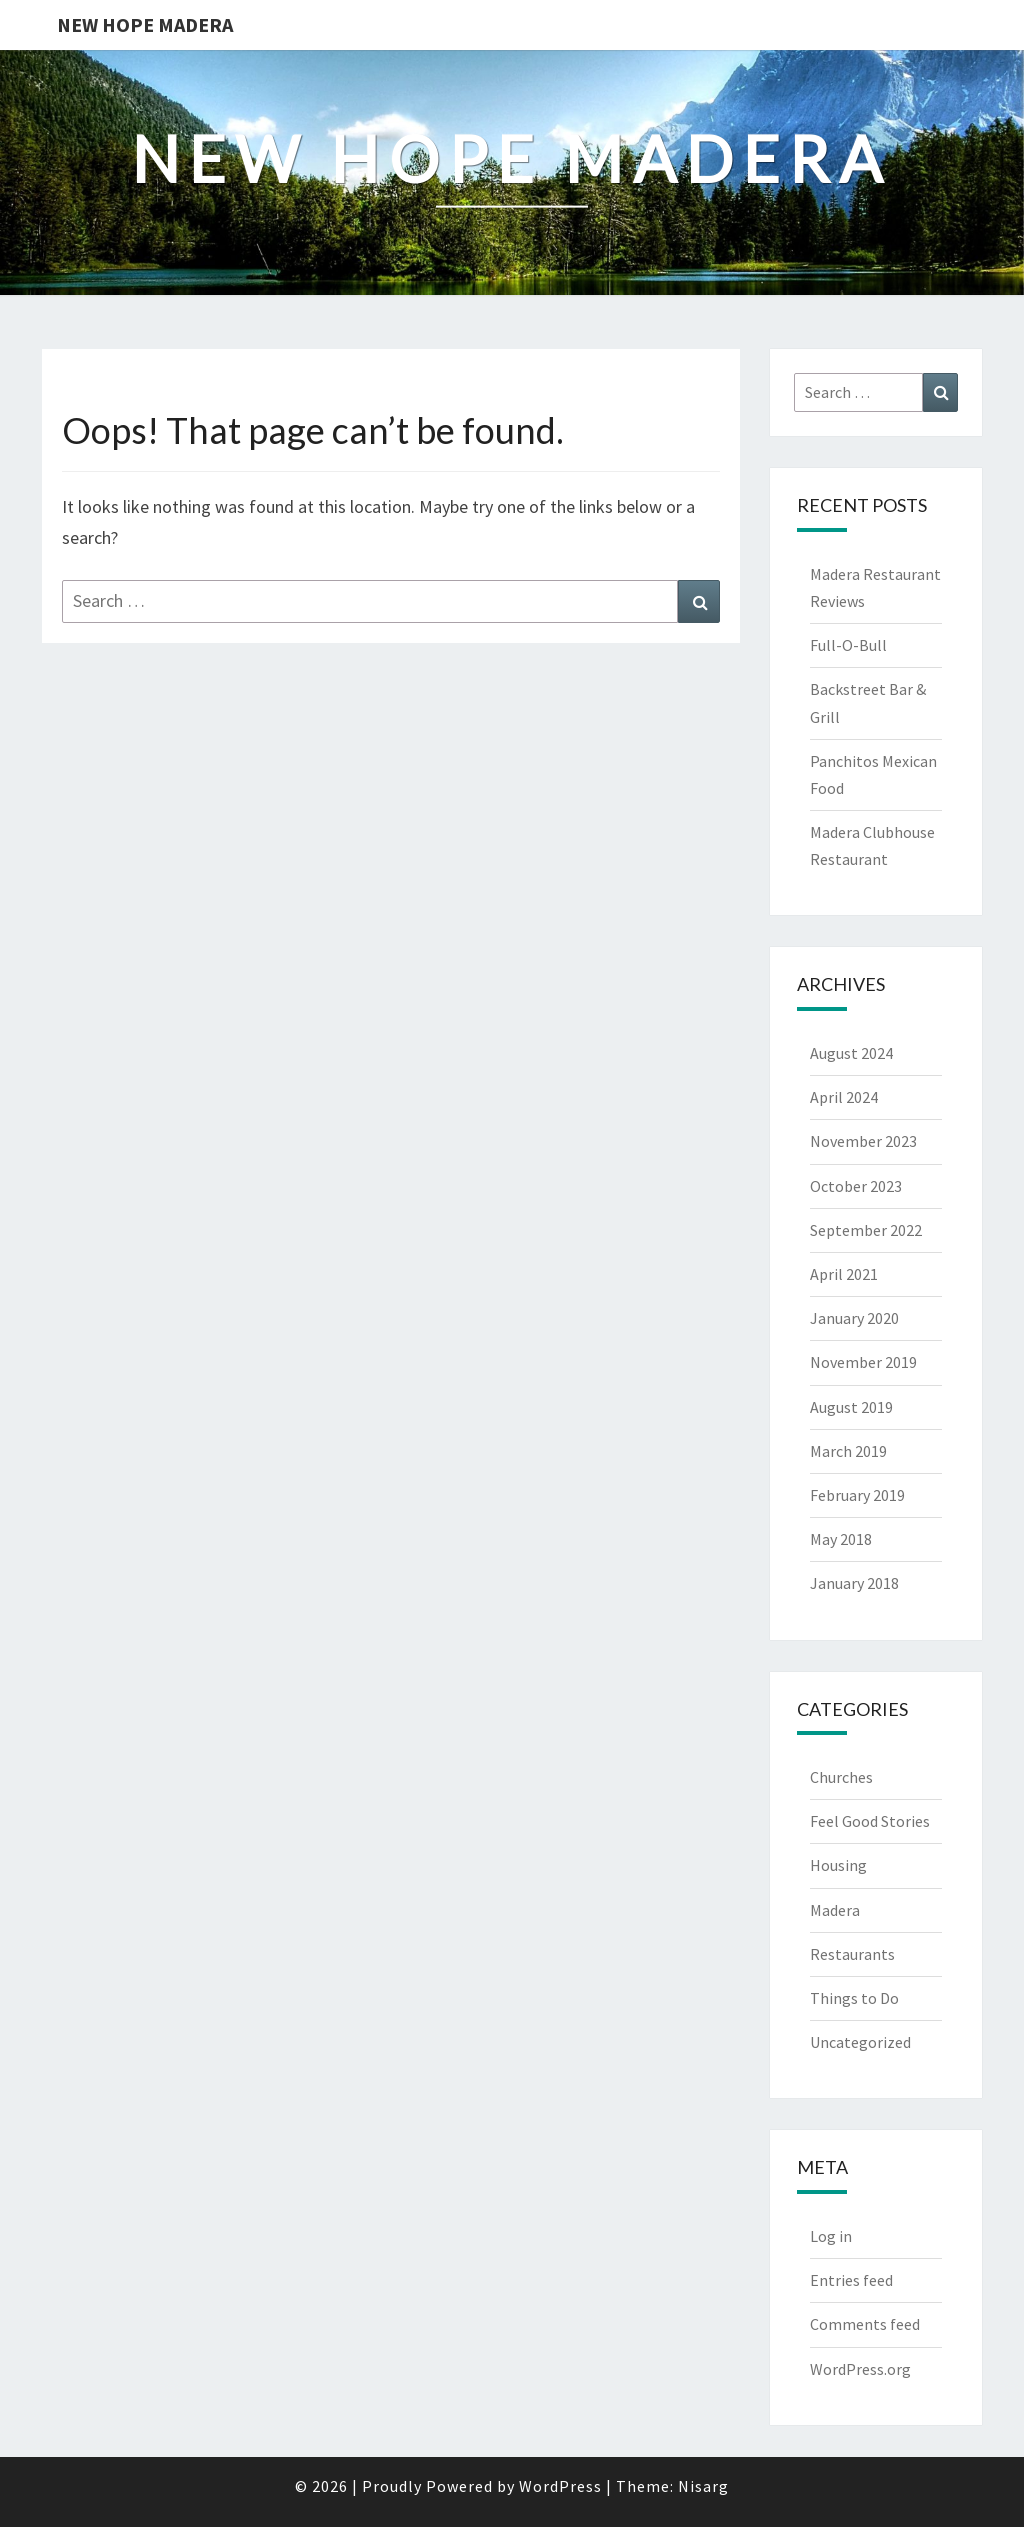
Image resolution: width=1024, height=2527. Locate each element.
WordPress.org (860, 2369)
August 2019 (851, 1407)
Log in (831, 2236)
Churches (841, 1777)
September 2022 (866, 1230)
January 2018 (854, 1583)
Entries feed (851, 2280)
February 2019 (857, 1495)
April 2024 (844, 1097)
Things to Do (854, 1998)
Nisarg (703, 2486)
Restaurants (852, 1954)
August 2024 (851, 1053)
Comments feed (865, 2324)
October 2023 (856, 1186)
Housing (838, 1865)
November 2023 (863, 1141)
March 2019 (848, 1451)
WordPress (560, 2486)
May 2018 (841, 1539)
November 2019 (863, 1362)
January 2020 (854, 1318)
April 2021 (844, 1274)
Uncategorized (860, 2042)
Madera (835, 1910)
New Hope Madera (145, 24)
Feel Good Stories (870, 1821)
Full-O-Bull (848, 645)
